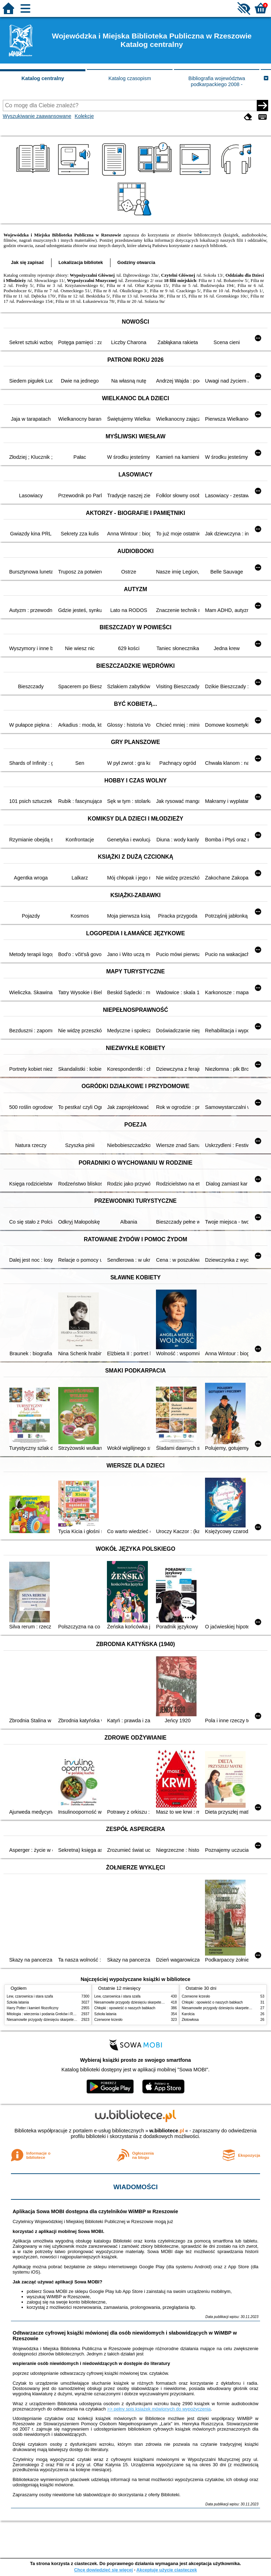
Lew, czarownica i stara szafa (30, 1996)
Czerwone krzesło (108, 2020)
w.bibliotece (166, 2130)
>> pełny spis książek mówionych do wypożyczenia (159, 2409)
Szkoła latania (18, 2002)
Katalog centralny (43, 78)
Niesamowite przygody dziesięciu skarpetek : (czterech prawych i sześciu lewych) (71, 2020)
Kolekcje (84, 116)
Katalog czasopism (129, 78)
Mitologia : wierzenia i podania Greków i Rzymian (45, 2014)
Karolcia (188, 2014)
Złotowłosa (190, 2020)
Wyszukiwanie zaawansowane (37, 116)
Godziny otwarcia (136, 262)
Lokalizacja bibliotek (81, 262)
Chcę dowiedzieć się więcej (103, 2569)
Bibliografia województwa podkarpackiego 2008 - (216, 81)
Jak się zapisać (27, 262)
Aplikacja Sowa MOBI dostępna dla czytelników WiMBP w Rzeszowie (95, 2211)
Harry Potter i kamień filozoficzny (33, 2008)
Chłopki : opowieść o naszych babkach (124, 2008)
